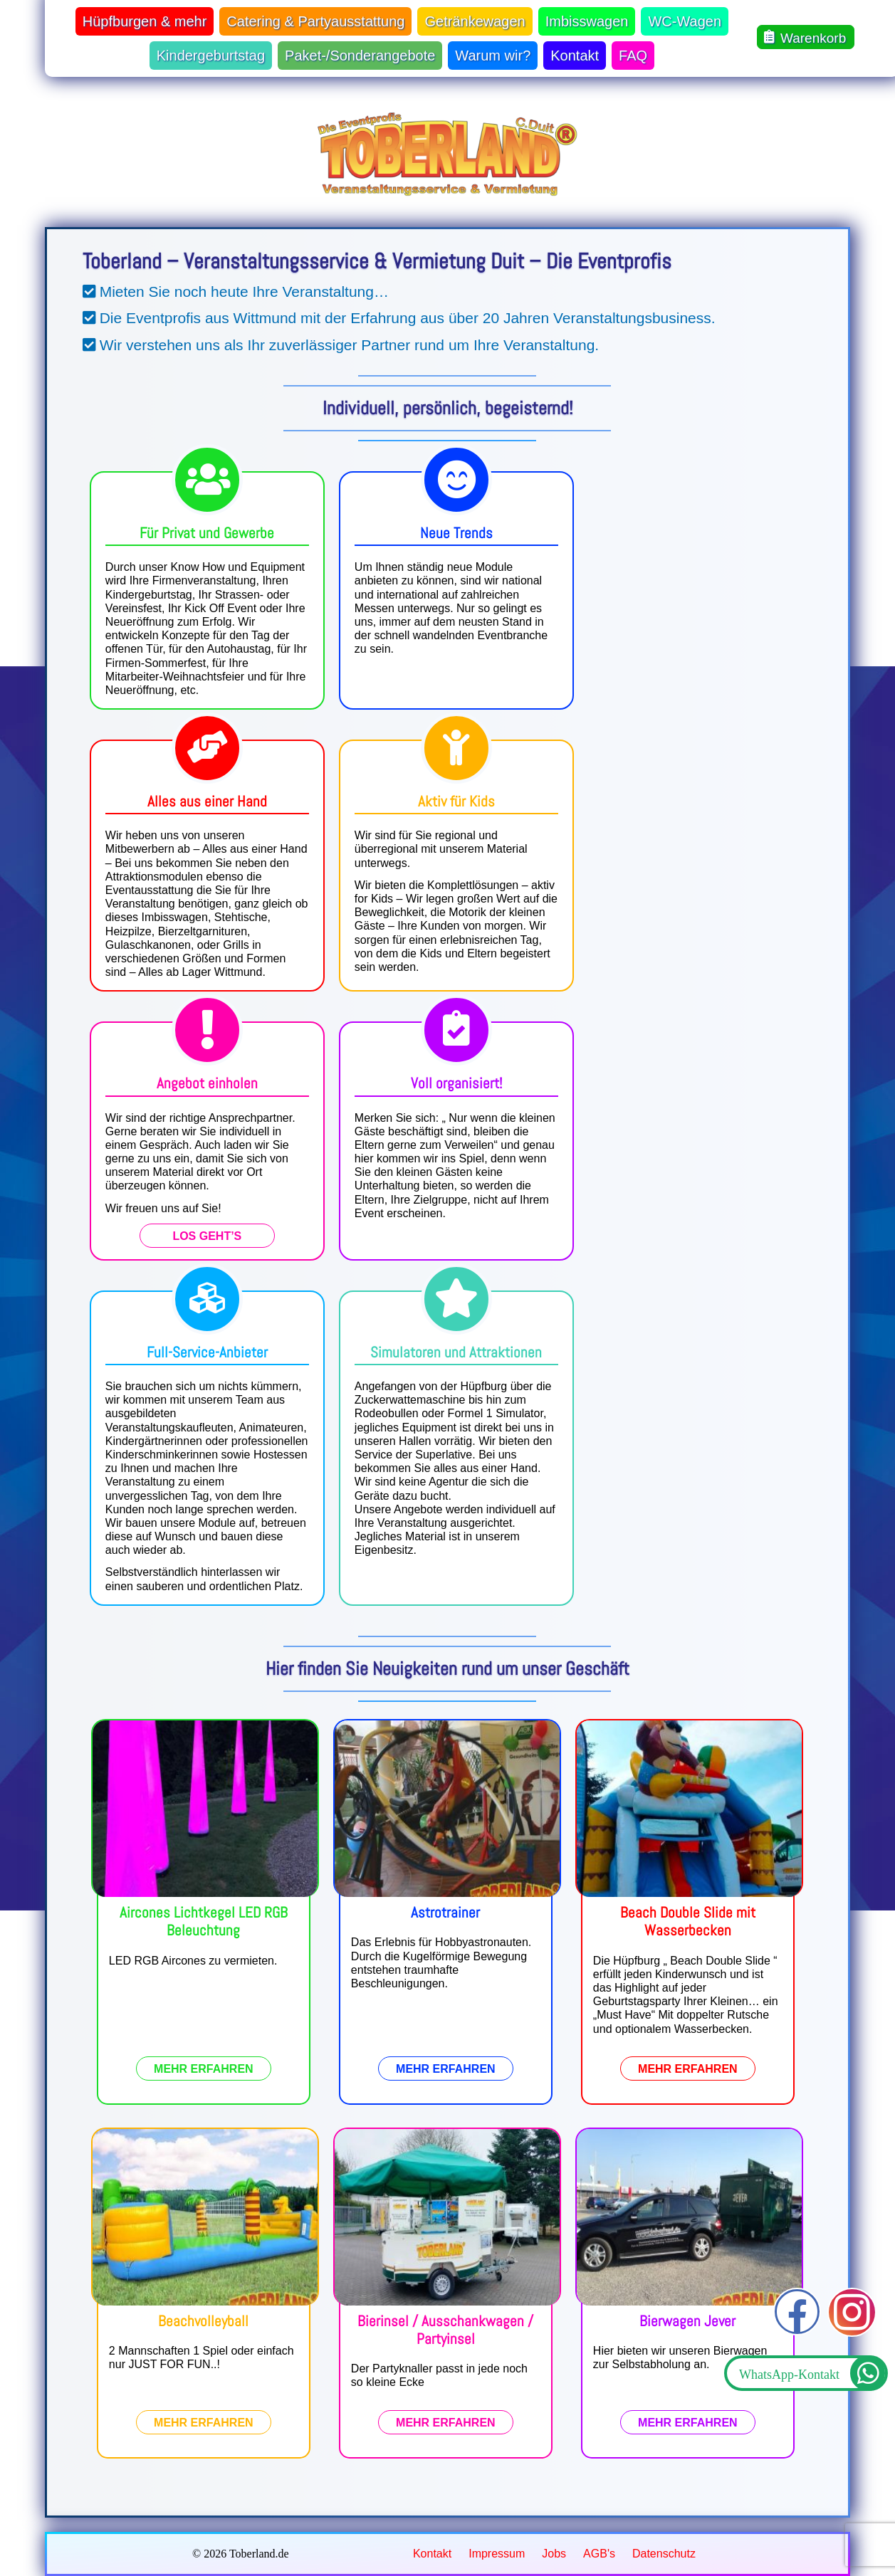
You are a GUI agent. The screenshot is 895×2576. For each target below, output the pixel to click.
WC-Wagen (684, 21)
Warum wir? (492, 55)
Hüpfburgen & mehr (145, 21)
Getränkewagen (474, 21)
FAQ (633, 55)
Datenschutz (664, 2554)
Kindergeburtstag (211, 55)
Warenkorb (805, 37)
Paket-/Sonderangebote (360, 55)
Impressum (497, 2554)
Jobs (554, 2554)
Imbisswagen (587, 21)
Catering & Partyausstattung (315, 21)
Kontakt (574, 55)
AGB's (599, 2554)
